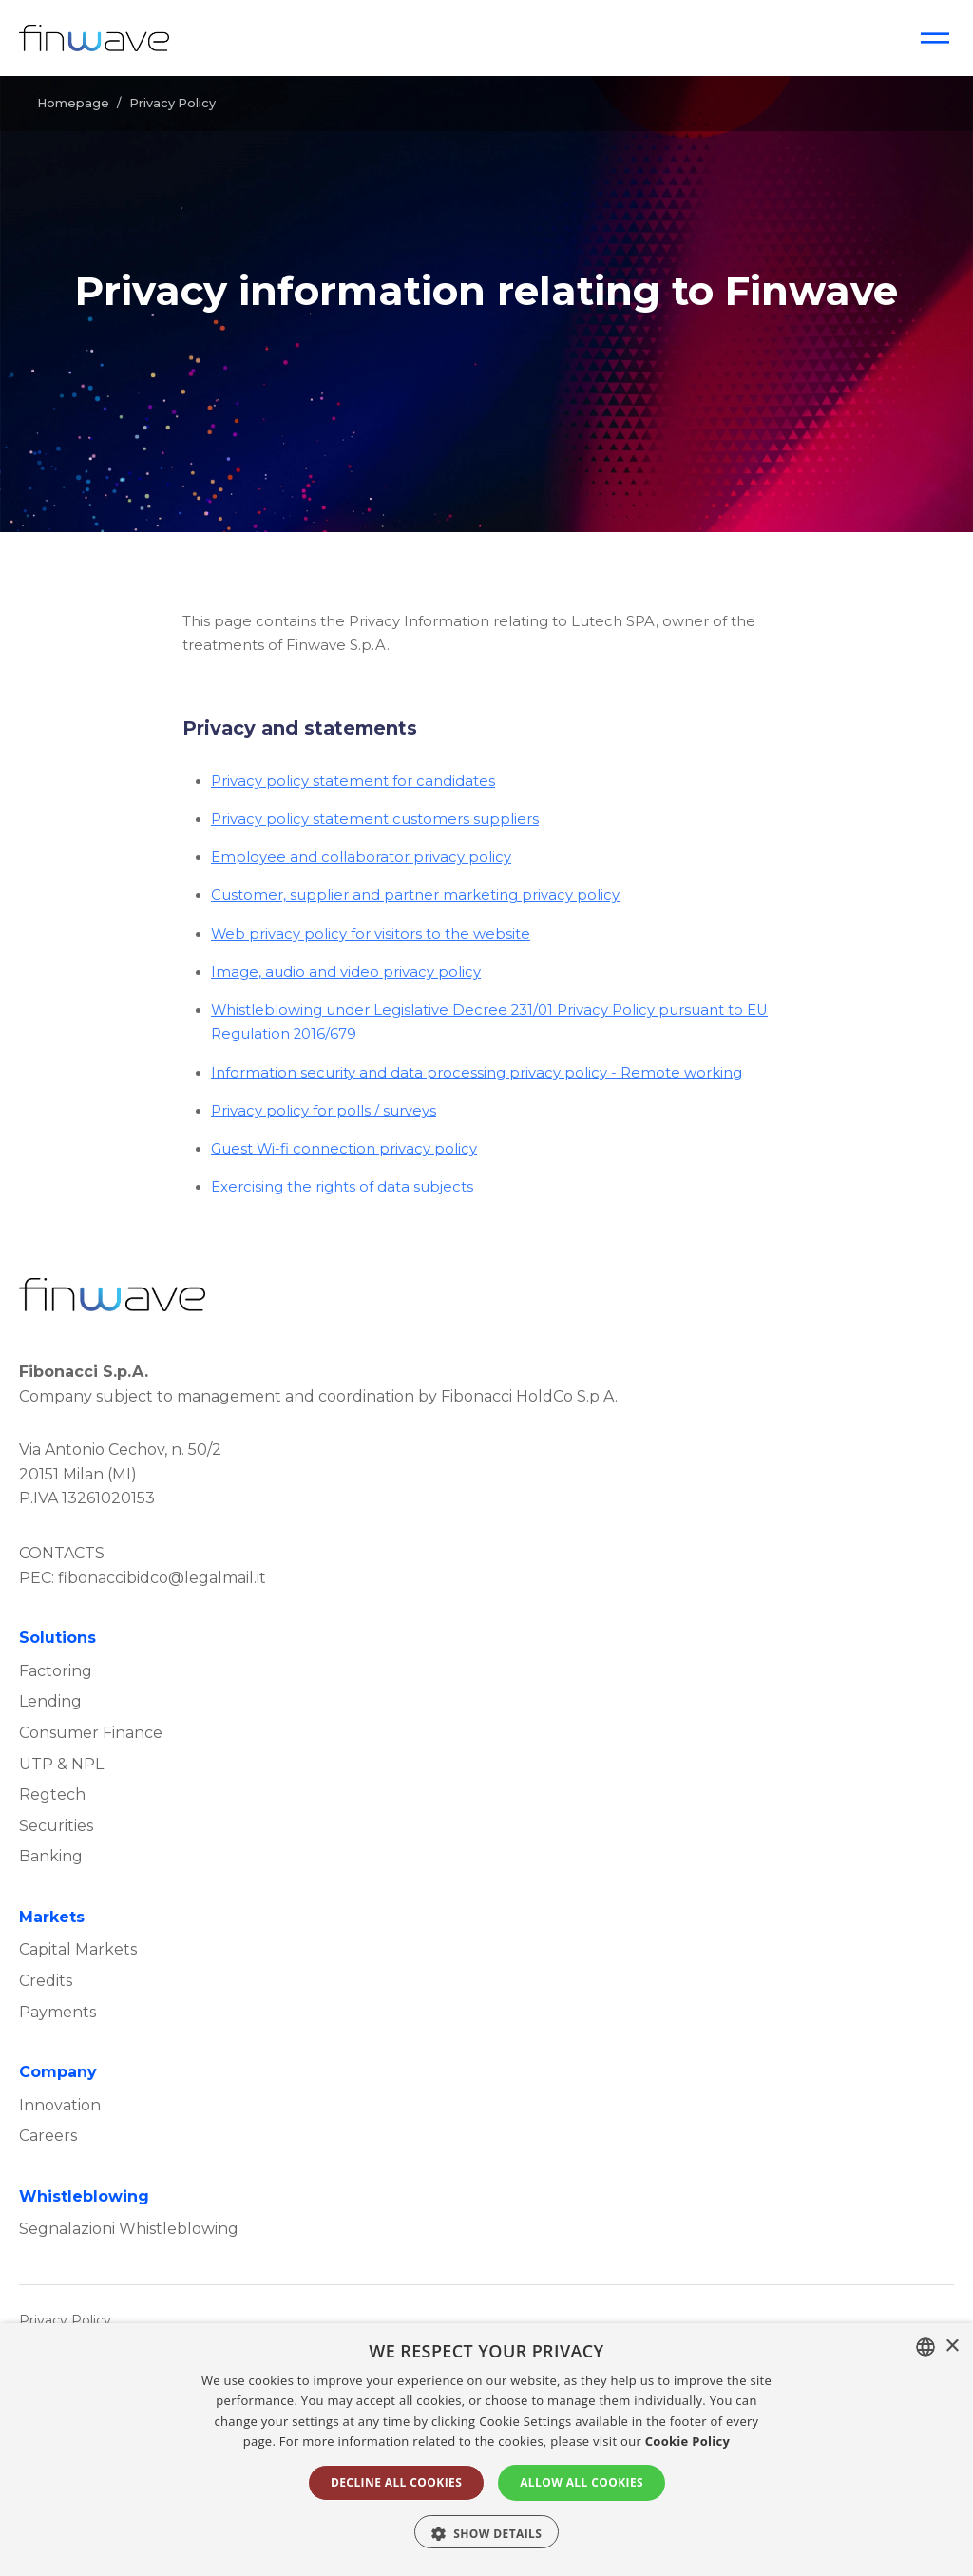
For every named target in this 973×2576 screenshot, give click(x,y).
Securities (56, 1826)
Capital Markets (78, 1949)
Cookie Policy (688, 2441)
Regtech (52, 1794)
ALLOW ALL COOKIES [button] (581, 2482)
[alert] (486, 2449)
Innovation (60, 2105)
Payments (57, 2012)
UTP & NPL (61, 1764)
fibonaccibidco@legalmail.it (162, 1578)
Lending (50, 1701)
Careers (48, 2136)
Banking (51, 1856)
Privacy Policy (65, 2320)
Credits (45, 1981)
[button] (487, 2531)
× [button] (951, 2346)
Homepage (73, 103)
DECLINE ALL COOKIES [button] (396, 2482)
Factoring (55, 1671)
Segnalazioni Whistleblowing (128, 2229)
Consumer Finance (90, 1733)
